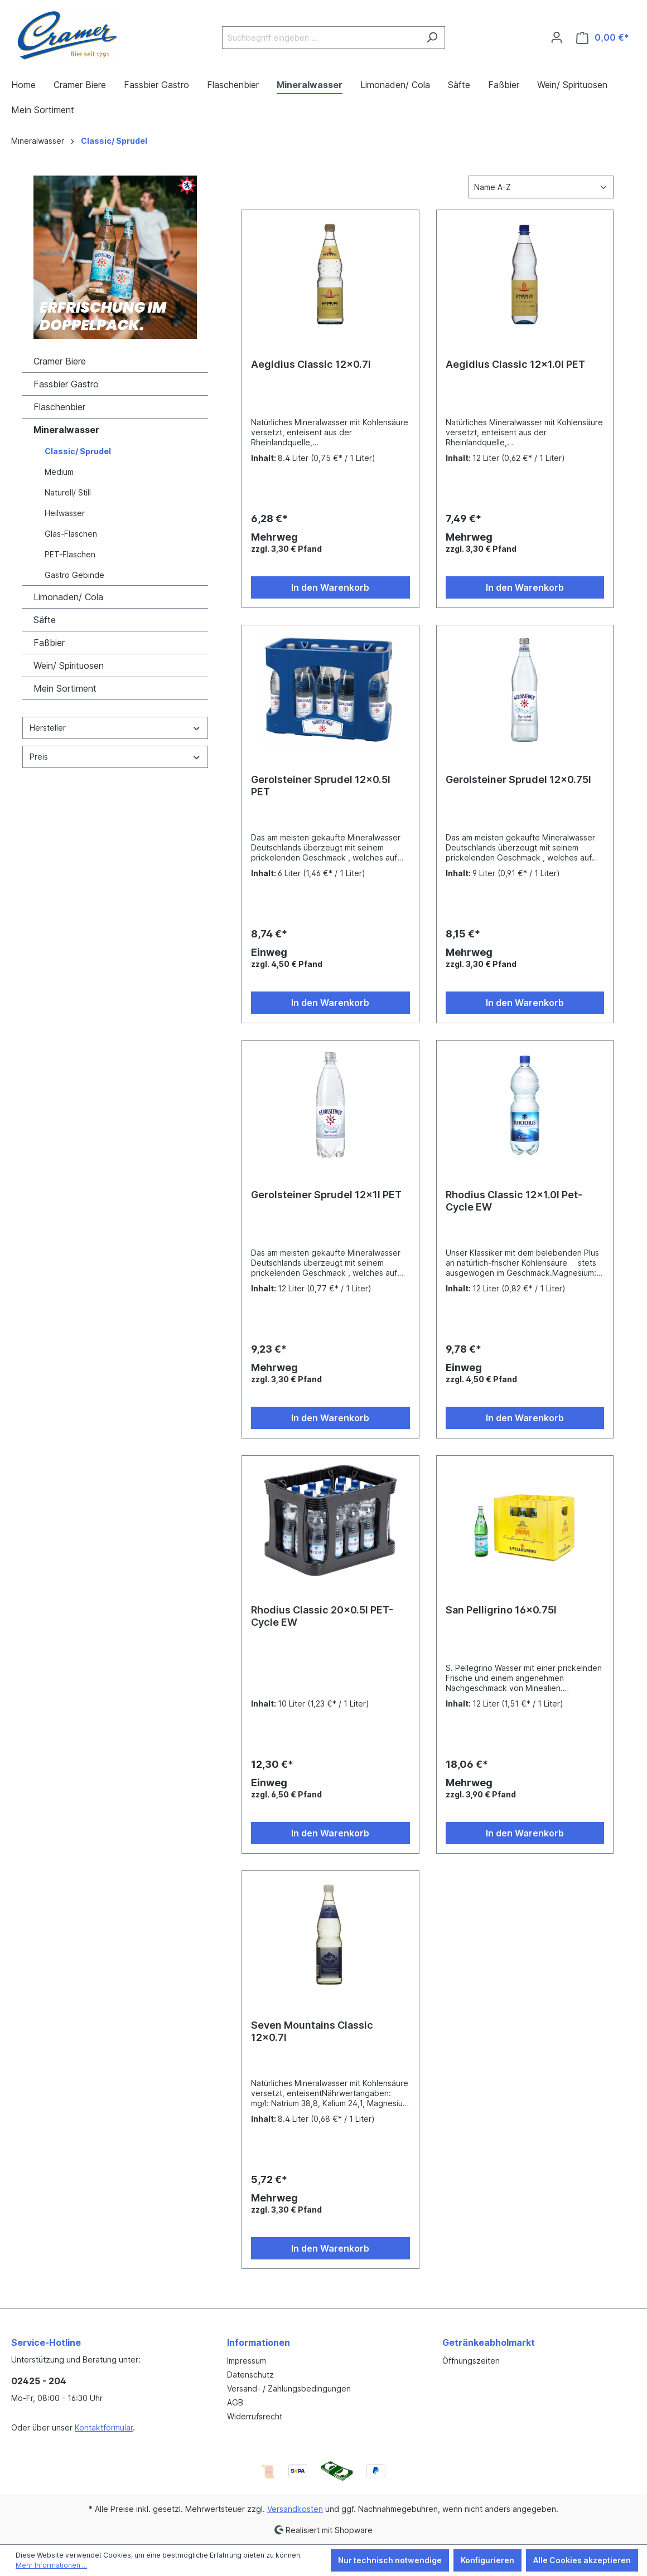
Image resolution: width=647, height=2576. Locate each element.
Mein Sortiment (64, 688)
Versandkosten (295, 2509)
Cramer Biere (59, 361)
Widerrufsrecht (254, 2416)
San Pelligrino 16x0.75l (501, 1610)
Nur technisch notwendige (390, 2560)
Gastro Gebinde (74, 575)
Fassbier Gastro (66, 384)
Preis (115, 756)
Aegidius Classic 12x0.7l (311, 364)
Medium (59, 472)
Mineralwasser (66, 429)
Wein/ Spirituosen (68, 665)
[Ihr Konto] (556, 37)
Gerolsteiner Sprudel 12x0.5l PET (320, 786)
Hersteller (115, 727)
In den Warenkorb (330, 587)
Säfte (44, 619)
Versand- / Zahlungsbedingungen (289, 2388)
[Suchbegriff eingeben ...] (320, 37)
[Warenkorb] (602, 37)
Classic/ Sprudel (78, 451)
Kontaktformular (104, 2427)
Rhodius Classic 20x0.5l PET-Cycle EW (322, 1616)
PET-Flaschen (70, 554)
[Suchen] (432, 37)
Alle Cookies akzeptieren (582, 2560)
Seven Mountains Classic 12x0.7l (312, 2031)
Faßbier (49, 642)
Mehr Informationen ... (51, 2565)
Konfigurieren (487, 2560)
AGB (235, 2402)
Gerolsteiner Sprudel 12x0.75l (518, 779)
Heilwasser (65, 513)
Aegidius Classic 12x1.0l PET (515, 364)
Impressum (246, 2360)
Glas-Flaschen (71, 533)
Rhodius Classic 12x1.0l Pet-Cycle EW (514, 1201)
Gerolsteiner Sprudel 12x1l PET (326, 1194)
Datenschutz (250, 2374)
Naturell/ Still (68, 492)
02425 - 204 (38, 2381)
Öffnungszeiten (471, 2360)
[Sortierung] (541, 187)
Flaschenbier (59, 406)
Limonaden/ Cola (68, 596)
